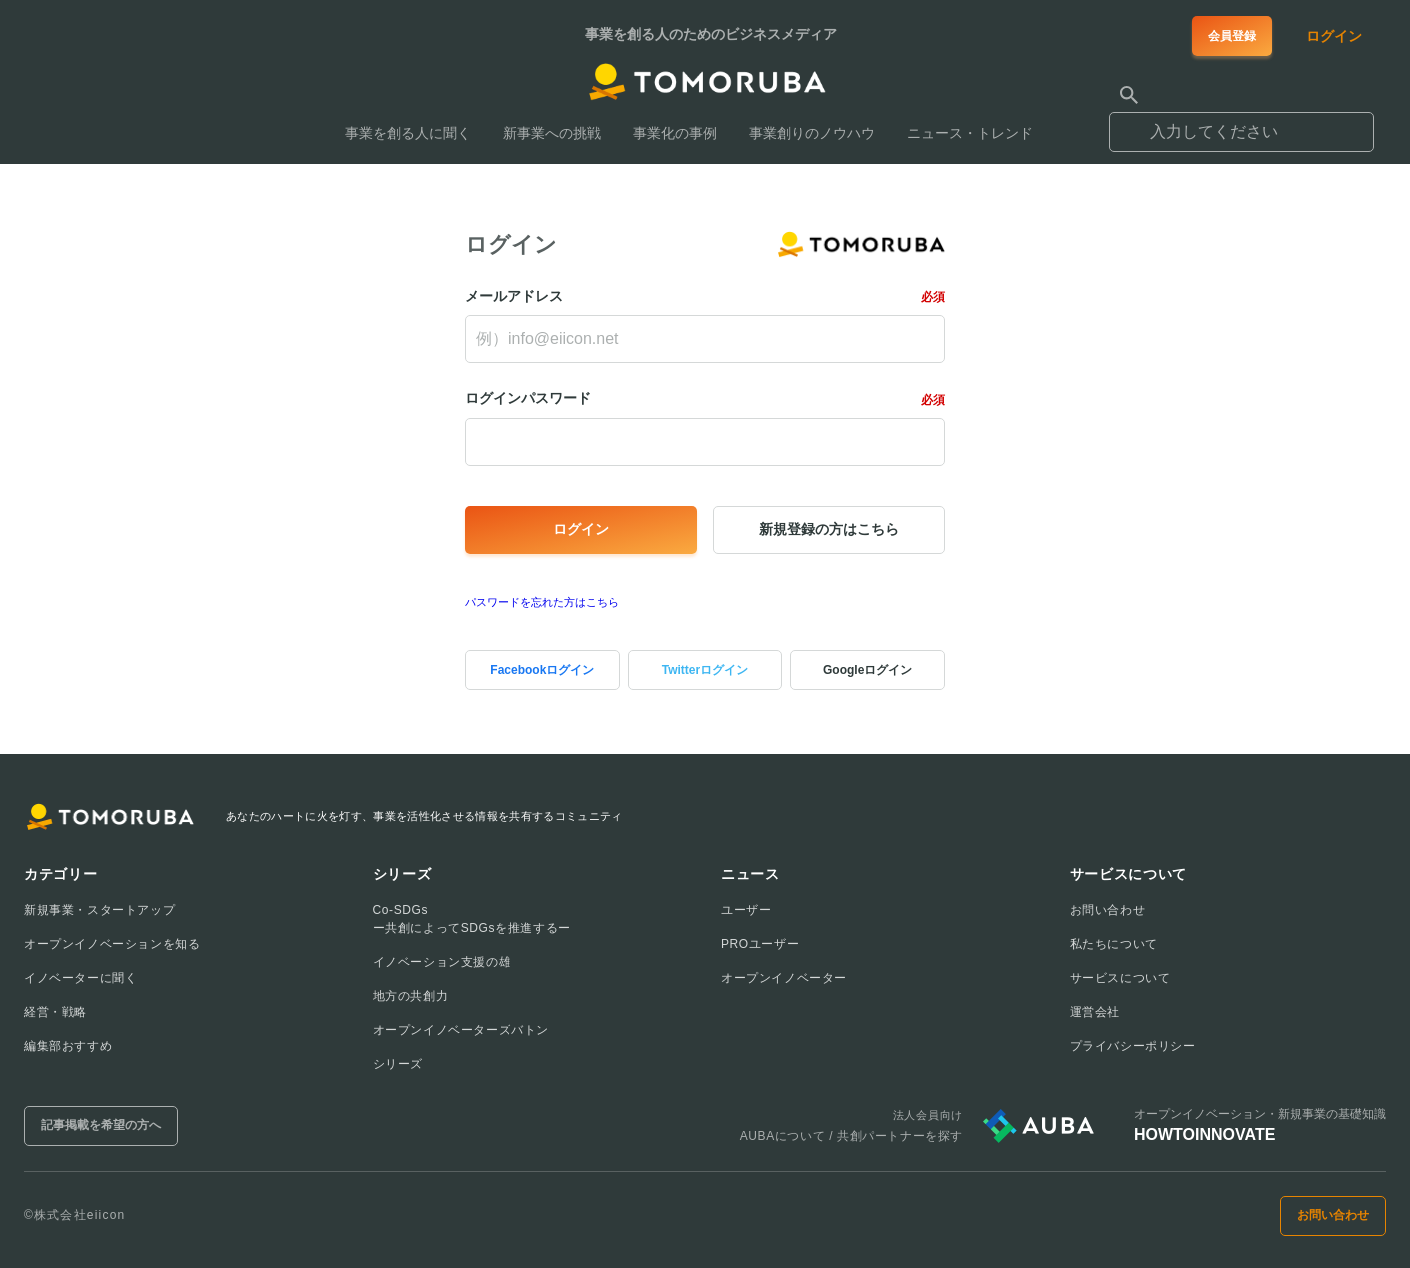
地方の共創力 (411, 996)
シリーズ (398, 1064)
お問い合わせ (1108, 910)
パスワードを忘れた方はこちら (542, 602)
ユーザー (746, 910)
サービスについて (1120, 978)
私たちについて (1114, 944)
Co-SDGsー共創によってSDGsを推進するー (472, 919)
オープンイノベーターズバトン (461, 1030)
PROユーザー (760, 944)
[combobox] (1241, 123)
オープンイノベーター (784, 978)
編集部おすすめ (68, 1046)
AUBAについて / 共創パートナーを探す (851, 1136)
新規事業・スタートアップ (99, 910)
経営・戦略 (55, 1012)
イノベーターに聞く (80, 978)
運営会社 (1095, 1012)
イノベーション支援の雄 (442, 962)
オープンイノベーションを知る (112, 944)
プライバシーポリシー (1133, 1046)
